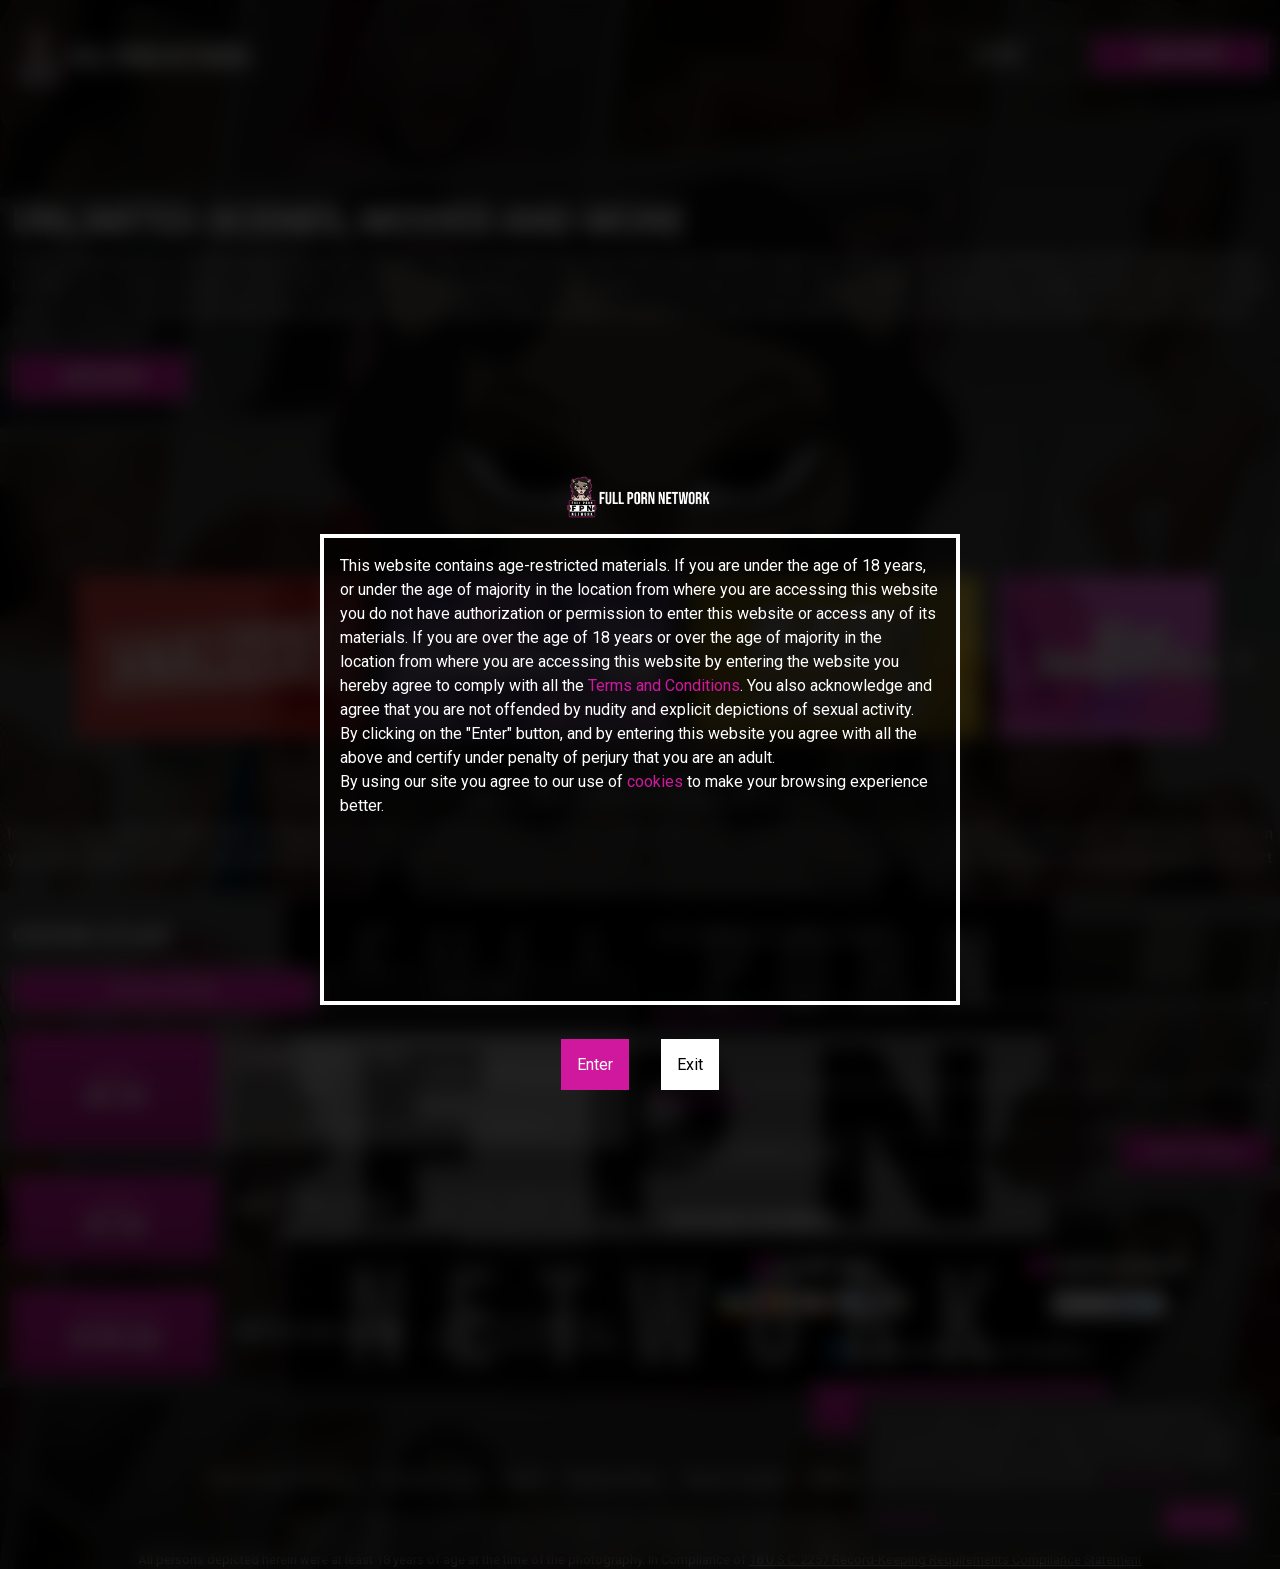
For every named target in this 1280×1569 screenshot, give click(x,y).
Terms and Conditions (664, 685)
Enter (595, 1064)
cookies (655, 781)
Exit (690, 1064)
